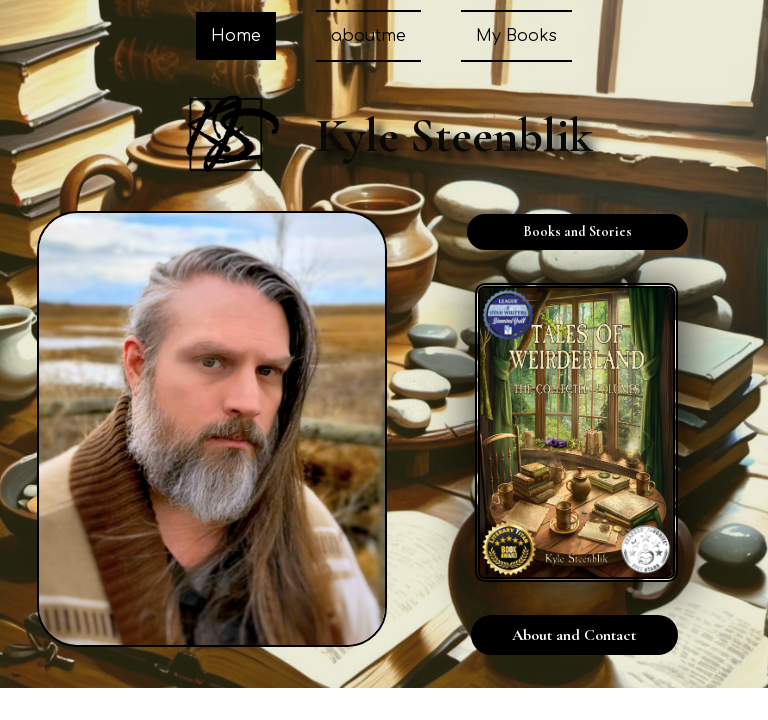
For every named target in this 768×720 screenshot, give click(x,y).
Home (236, 36)
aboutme (368, 36)
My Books (516, 36)
